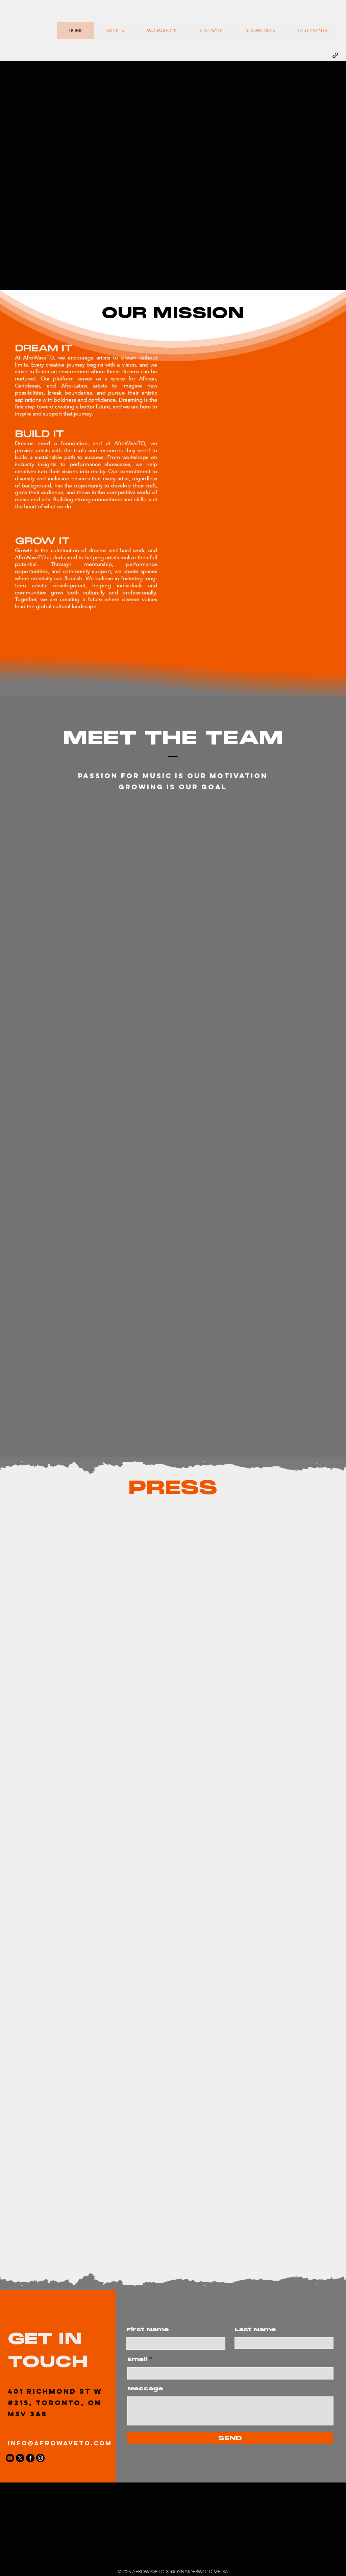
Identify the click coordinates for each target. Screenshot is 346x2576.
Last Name (255, 2329)
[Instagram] (40, 2458)
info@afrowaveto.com (60, 2443)
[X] (20, 2458)
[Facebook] (30, 2458)
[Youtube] (10, 2458)
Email (137, 2359)
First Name (148, 2329)
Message (145, 2388)
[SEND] (230, 2438)
